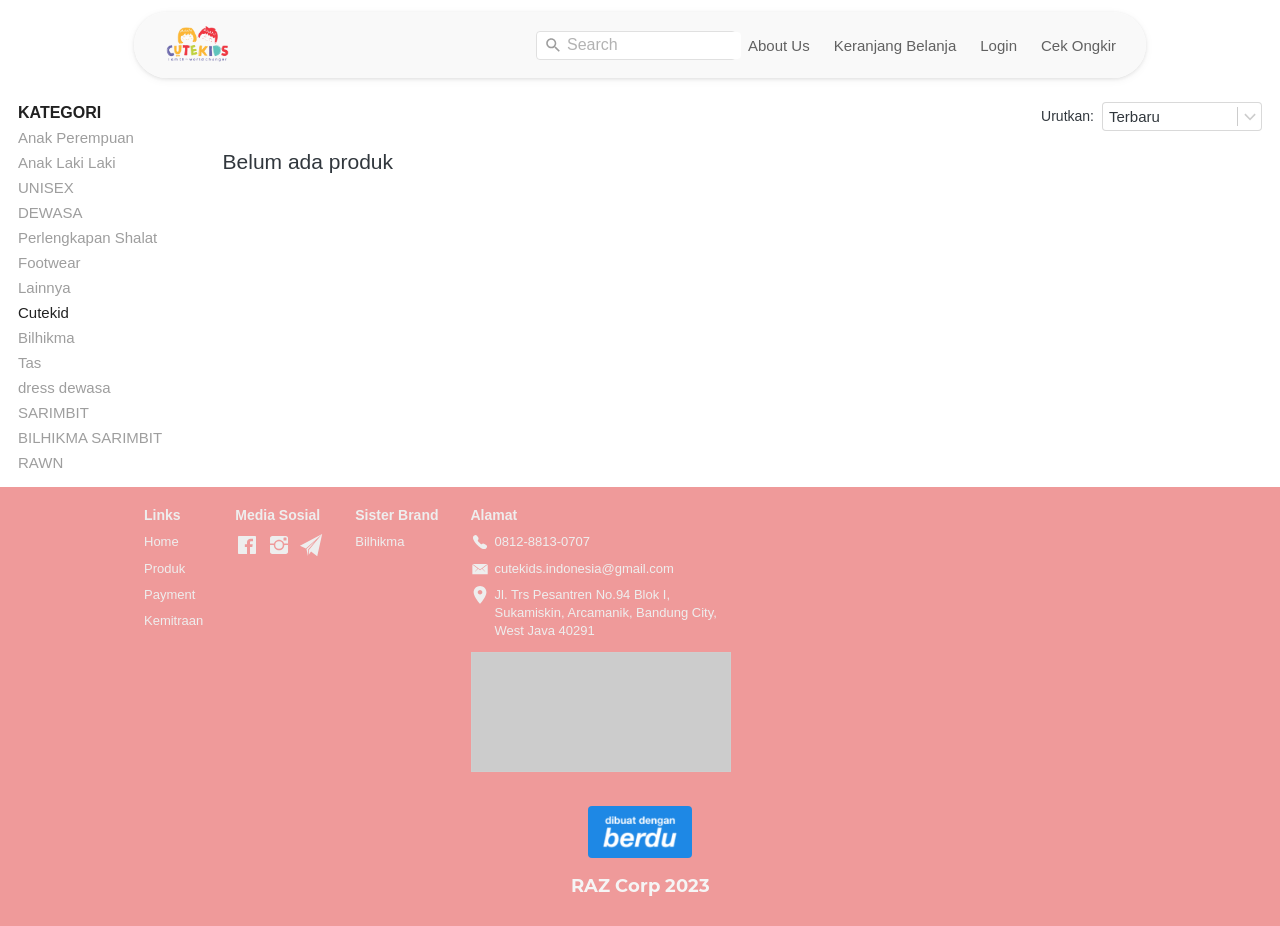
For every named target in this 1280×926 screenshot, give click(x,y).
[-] (247, 546)
